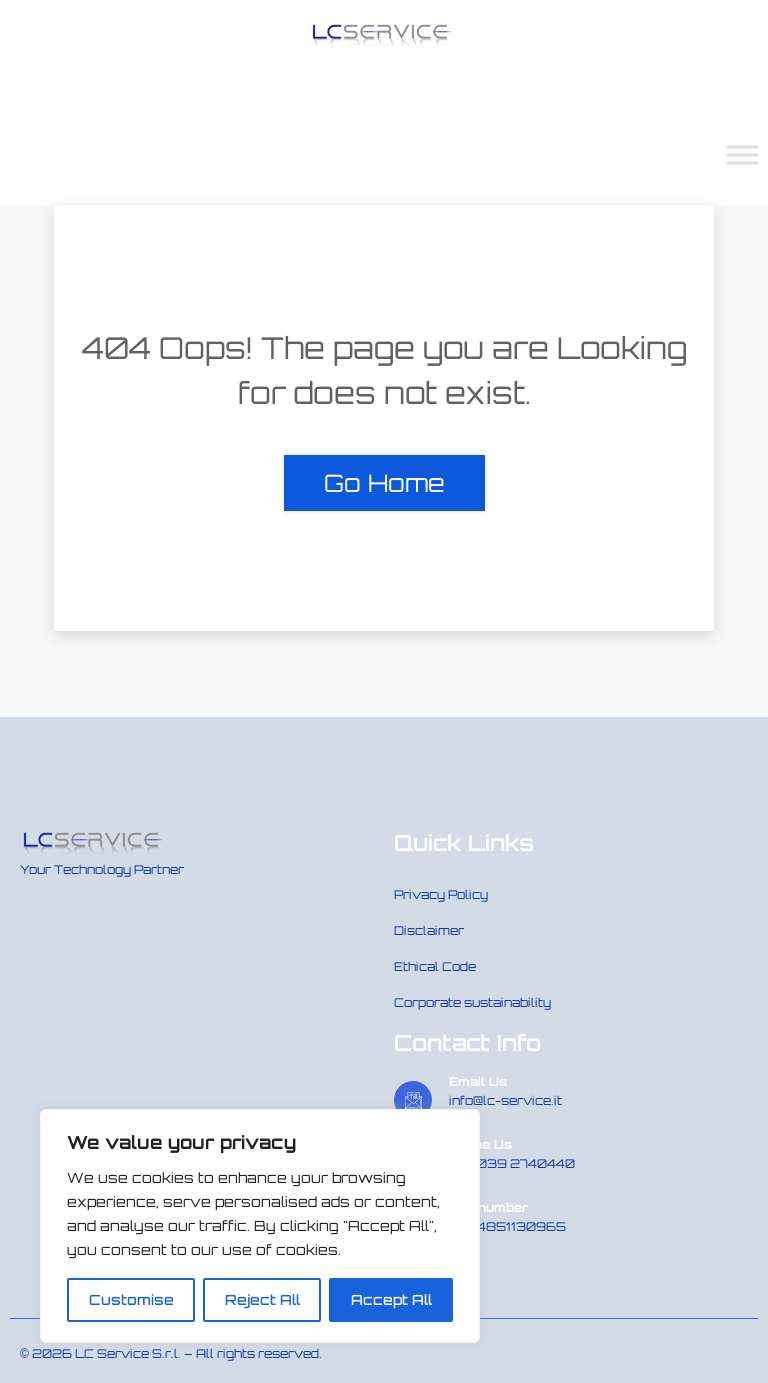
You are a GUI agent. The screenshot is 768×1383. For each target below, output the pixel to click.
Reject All (262, 1299)
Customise (131, 1299)
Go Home (384, 483)
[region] (260, 1226)
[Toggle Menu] (742, 154)
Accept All (391, 1299)
